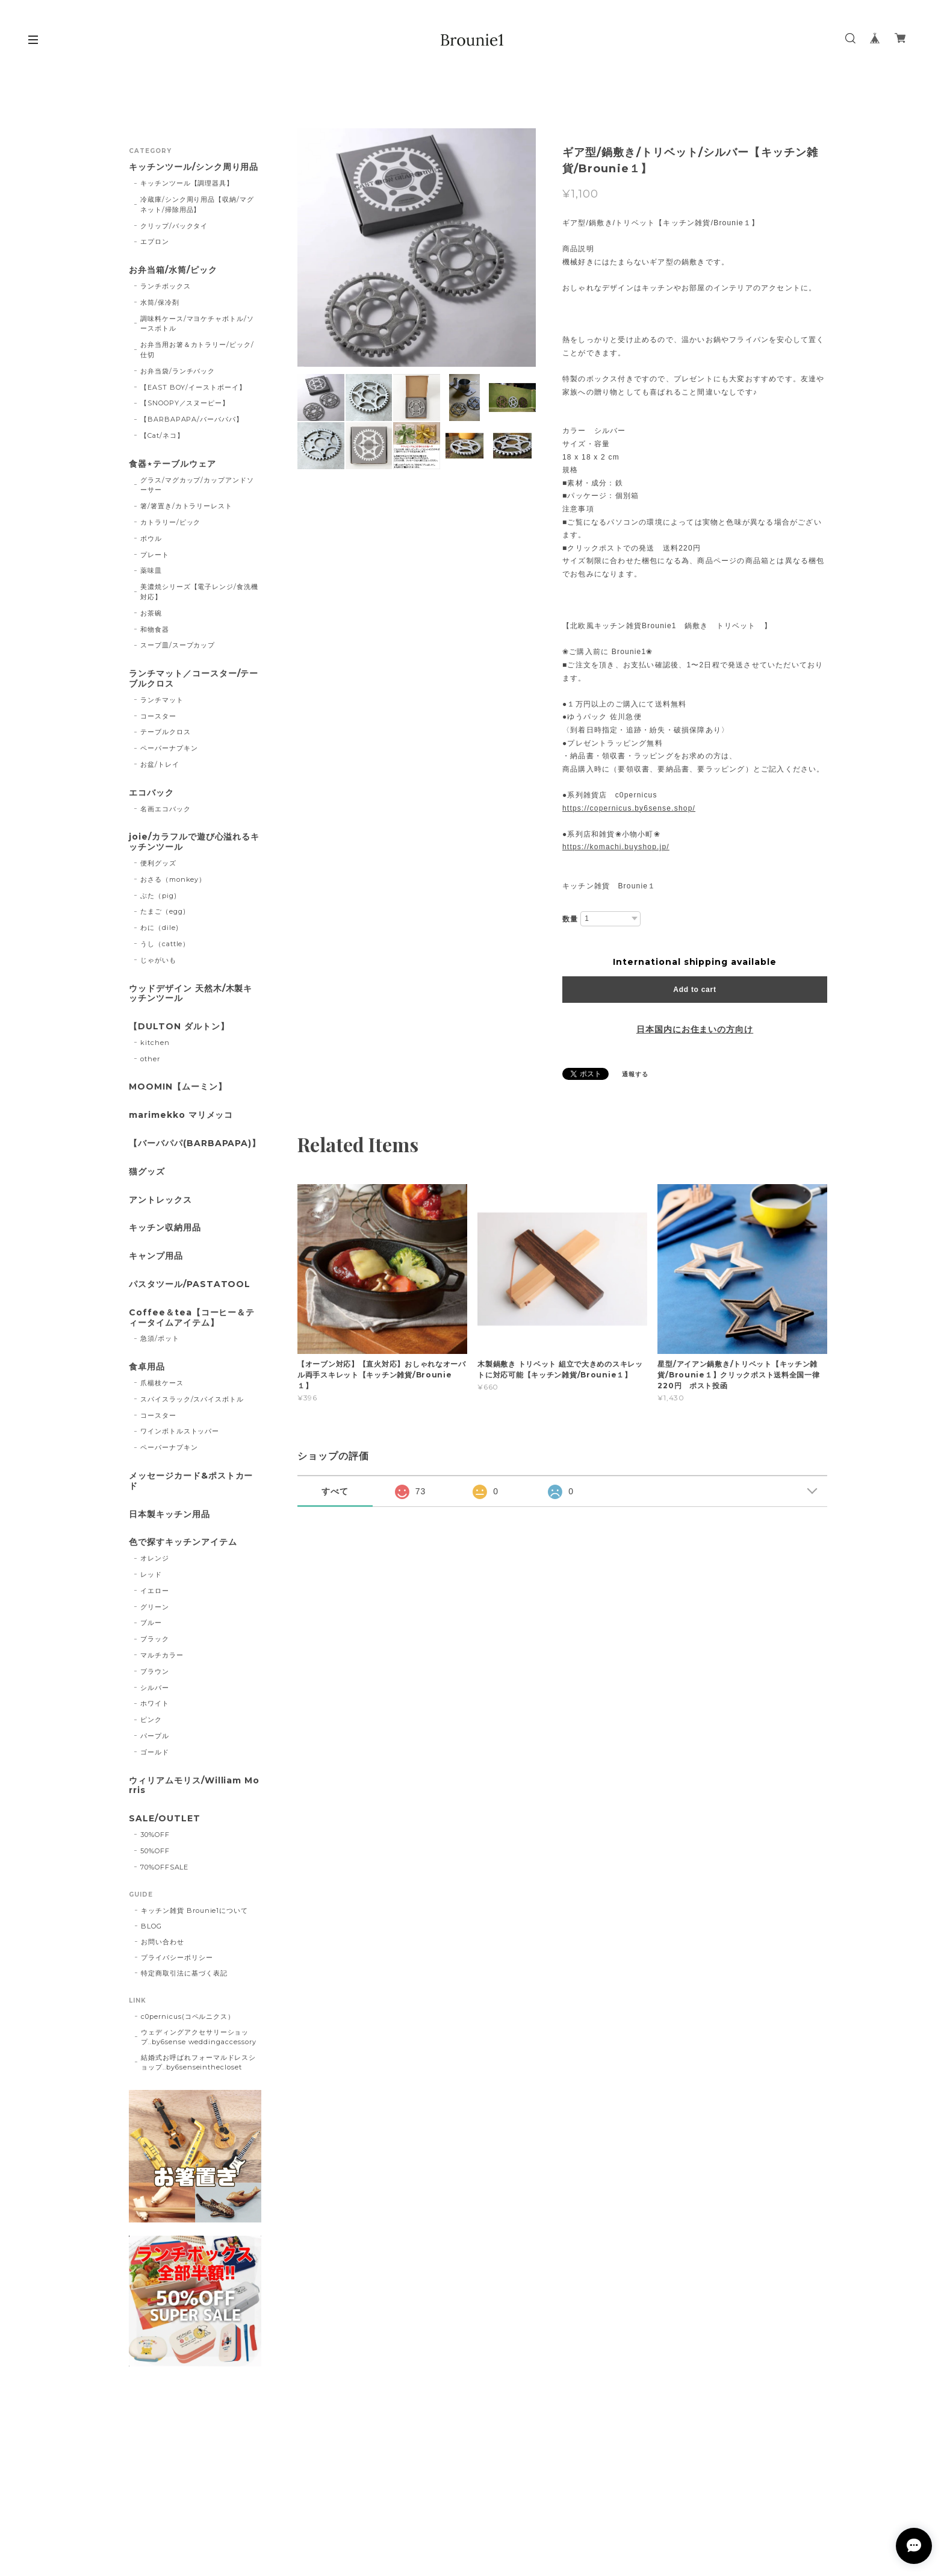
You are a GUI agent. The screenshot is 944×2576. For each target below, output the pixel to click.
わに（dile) (159, 927)
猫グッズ (147, 1172)
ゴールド (154, 1752)
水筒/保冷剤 (159, 302)
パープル (154, 1736)
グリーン (154, 1607)
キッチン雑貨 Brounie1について (194, 1910)
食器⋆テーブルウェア (172, 464)
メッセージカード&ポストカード (191, 1481)
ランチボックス (165, 286)
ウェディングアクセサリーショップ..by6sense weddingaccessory (198, 2037)
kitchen (155, 1042)
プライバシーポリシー (177, 1957)
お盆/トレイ (159, 764)
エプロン (154, 241)
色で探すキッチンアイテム (183, 1542)
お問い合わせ (162, 1942)
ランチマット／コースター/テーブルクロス (193, 679)
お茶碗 (151, 613)
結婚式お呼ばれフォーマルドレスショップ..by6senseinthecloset (198, 2062)
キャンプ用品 (156, 1256)
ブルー (151, 1622)
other (150, 1059)
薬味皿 (151, 570)
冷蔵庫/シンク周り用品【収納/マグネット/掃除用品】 (197, 204)
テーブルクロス (165, 732)
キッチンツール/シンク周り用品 (193, 167)
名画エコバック (165, 809)
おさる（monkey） (173, 879)
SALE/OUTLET (164, 1818)
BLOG (151, 1926)
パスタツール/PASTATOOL (189, 1284)
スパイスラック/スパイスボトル (192, 1399)
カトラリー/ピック (170, 522)
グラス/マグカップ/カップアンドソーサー (197, 485)
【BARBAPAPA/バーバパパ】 (191, 419)
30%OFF (155, 1834)
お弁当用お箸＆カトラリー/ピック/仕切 (197, 349)
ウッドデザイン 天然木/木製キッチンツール (190, 994)
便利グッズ (158, 863)
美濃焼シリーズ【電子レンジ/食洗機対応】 (199, 591)
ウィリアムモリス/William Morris (194, 1786)
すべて (335, 1491)
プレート (154, 554)
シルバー (154, 1687)
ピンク (151, 1719)
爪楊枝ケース (162, 1383)
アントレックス (160, 1200)
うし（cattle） (165, 944)
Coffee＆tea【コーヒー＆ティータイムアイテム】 (192, 1318)
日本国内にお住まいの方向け (694, 1029)
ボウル (151, 538)
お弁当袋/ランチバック (178, 371)
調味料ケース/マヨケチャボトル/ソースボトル (197, 323)
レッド (151, 1574)
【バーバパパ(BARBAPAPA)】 (195, 1143)
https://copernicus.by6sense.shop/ (628, 808)
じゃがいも (158, 960)
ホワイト (154, 1703)
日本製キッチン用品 (169, 1514)
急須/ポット (159, 1338)
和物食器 (154, 629)
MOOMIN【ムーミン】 (178, 1087)
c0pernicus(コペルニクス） (188, 2016)
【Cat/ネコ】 (162, 435)
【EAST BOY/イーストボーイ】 (193, 387)
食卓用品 (147, 1367)
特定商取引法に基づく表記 (184, 1973)
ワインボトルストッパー (180, 1431)
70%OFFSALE (164, 1867)
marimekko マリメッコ (181, 1115)
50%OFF (155, 1851)
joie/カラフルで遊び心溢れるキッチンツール (194, 842)
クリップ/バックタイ (174, 226)
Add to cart (694, 989)
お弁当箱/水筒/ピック (173, 270)
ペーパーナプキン (169, 748)
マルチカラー (162, 1655)
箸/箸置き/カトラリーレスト (186, 506)
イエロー (154, 1590)
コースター (158, 716)
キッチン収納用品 (165, 1228)
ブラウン (154, 1671)
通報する (635, 1074)
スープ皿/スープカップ (178, 645)
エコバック (151, 793)
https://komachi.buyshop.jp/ (615, 847)
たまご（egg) (163, 911)
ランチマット (162, 700)
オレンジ (154, 1558)
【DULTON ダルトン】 (179, 1026)
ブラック (154, 1639)
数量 (570, 919)
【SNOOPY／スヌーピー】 (184, 403)
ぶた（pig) (158, 895)
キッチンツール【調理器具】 (187, 183)
